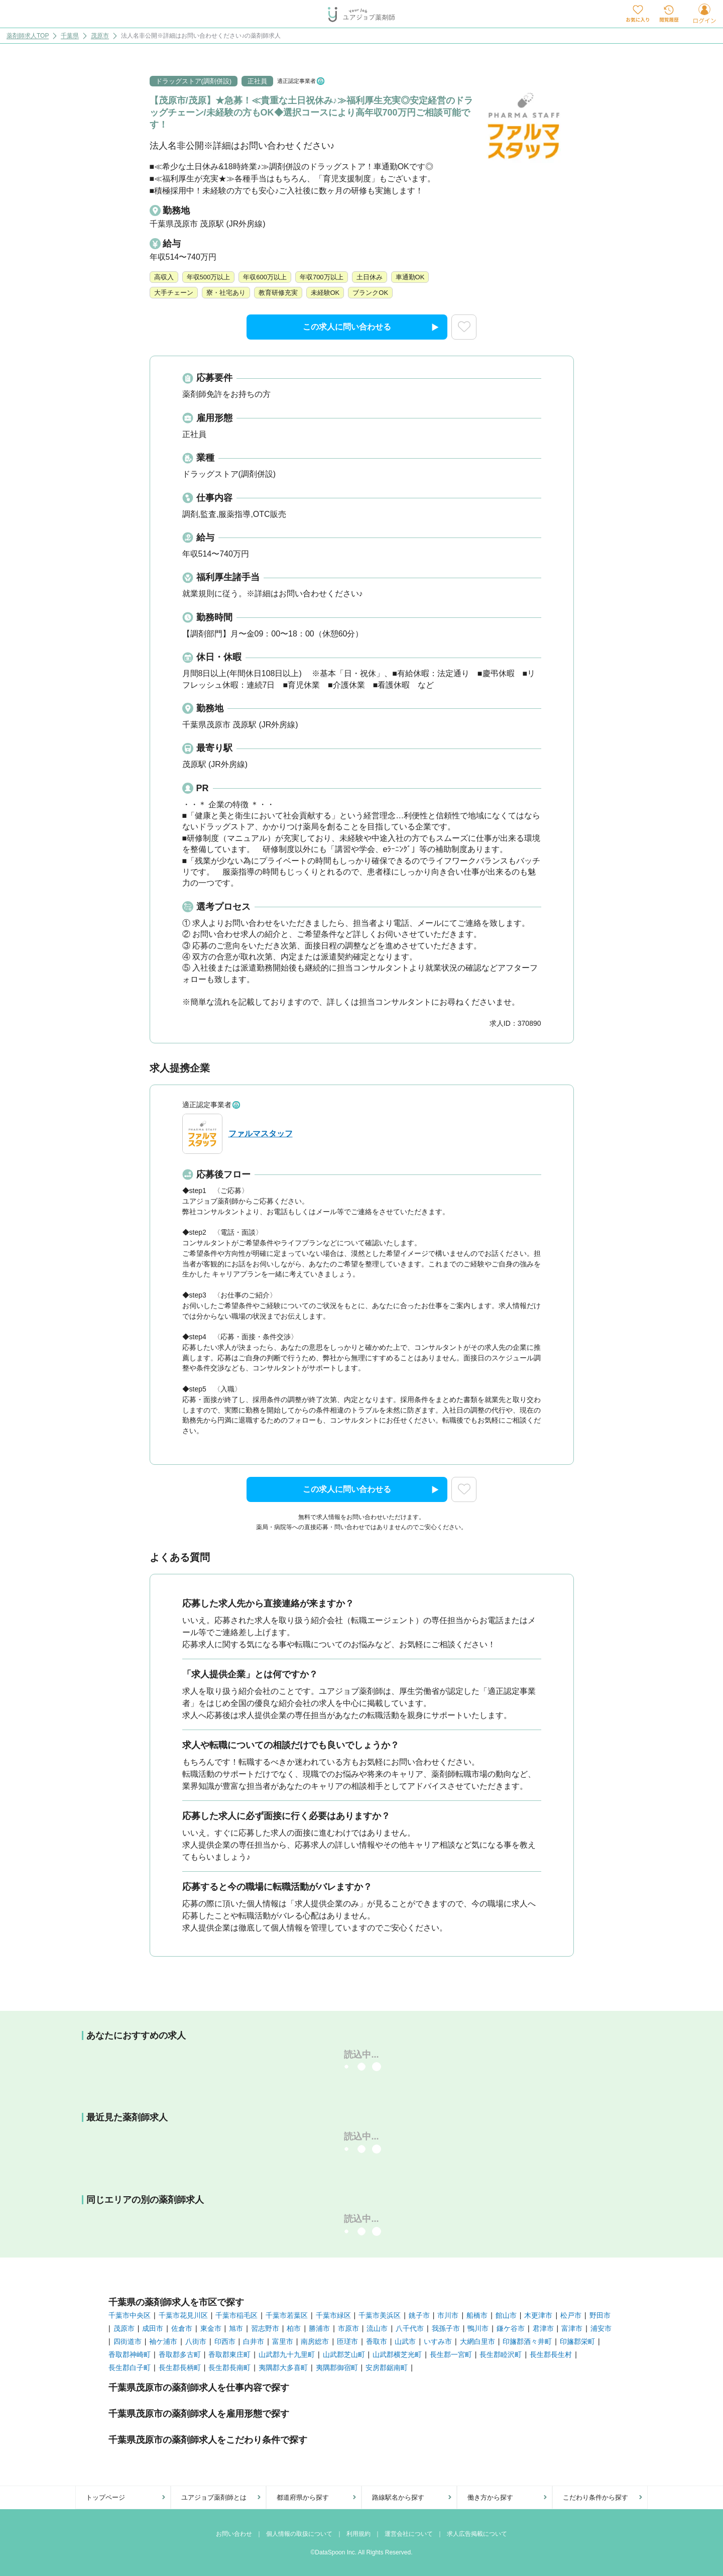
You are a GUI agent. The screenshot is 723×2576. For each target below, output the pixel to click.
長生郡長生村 (551, 2354)
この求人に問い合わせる (371, 328)
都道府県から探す (303, 2497)
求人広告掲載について (477, 2533)
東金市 (210, 2328)
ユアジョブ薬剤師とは (214, 2497)
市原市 (348, 2328)
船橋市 (477, 2315)
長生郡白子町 (129, 2367)
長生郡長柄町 (180, 2367)
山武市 (405, 2341)
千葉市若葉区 (287, 2315)
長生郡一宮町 (451, 2354)
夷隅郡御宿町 (337, 2367)
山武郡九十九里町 (287, 2354)
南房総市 (315, 2341)
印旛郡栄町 (577, 2341)
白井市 (253, 2341)
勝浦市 (319, 2328)
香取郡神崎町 (129, 2354)
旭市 (236, 2328)
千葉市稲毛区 (236, 2315)
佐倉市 (181, 2328)
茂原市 (100, 36)
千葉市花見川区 (183, 2315)
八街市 (195, 2341)
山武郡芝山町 (344, 2354)
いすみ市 (438, 2341)
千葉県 (70, 36)
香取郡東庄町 (229, 2354)
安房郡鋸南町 (387, 2367)
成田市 (152, 2328)
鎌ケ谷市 (511, 2328)
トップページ (105, 2497)
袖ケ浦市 (163, 2341)
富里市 (282, 2341)
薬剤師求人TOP (28, 36)
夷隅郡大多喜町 (283, 2367)
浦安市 (601, 2328)
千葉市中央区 (129, 2315)
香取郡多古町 (180, 2354)
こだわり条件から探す (595, 2497)
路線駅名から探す (398, 2497)
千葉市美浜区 (379, 2315)
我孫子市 (446, 2328)
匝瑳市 (347, 2341)
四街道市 (127, 2341)
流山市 (377, 2328)
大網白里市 (477, 2341)
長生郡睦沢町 (500, 2354)
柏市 (294, 2328)
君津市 (543, 2328)
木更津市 (538, 2315)
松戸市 (570, 2315)
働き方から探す (490, 2497)
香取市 (376, 2341)
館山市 (506, 2315)
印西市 (224, 2341)
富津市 (571, 2328)
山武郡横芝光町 (397, 2354)
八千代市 (410, 2328)
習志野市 (265, 2328)
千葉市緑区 (333, 2315)
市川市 (447, 2315)
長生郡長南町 (229, 2367)
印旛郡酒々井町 (527, 2341)
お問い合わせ (234, 2533)
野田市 (600, 2315)
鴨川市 (478, 2328)
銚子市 (419, 2315)
